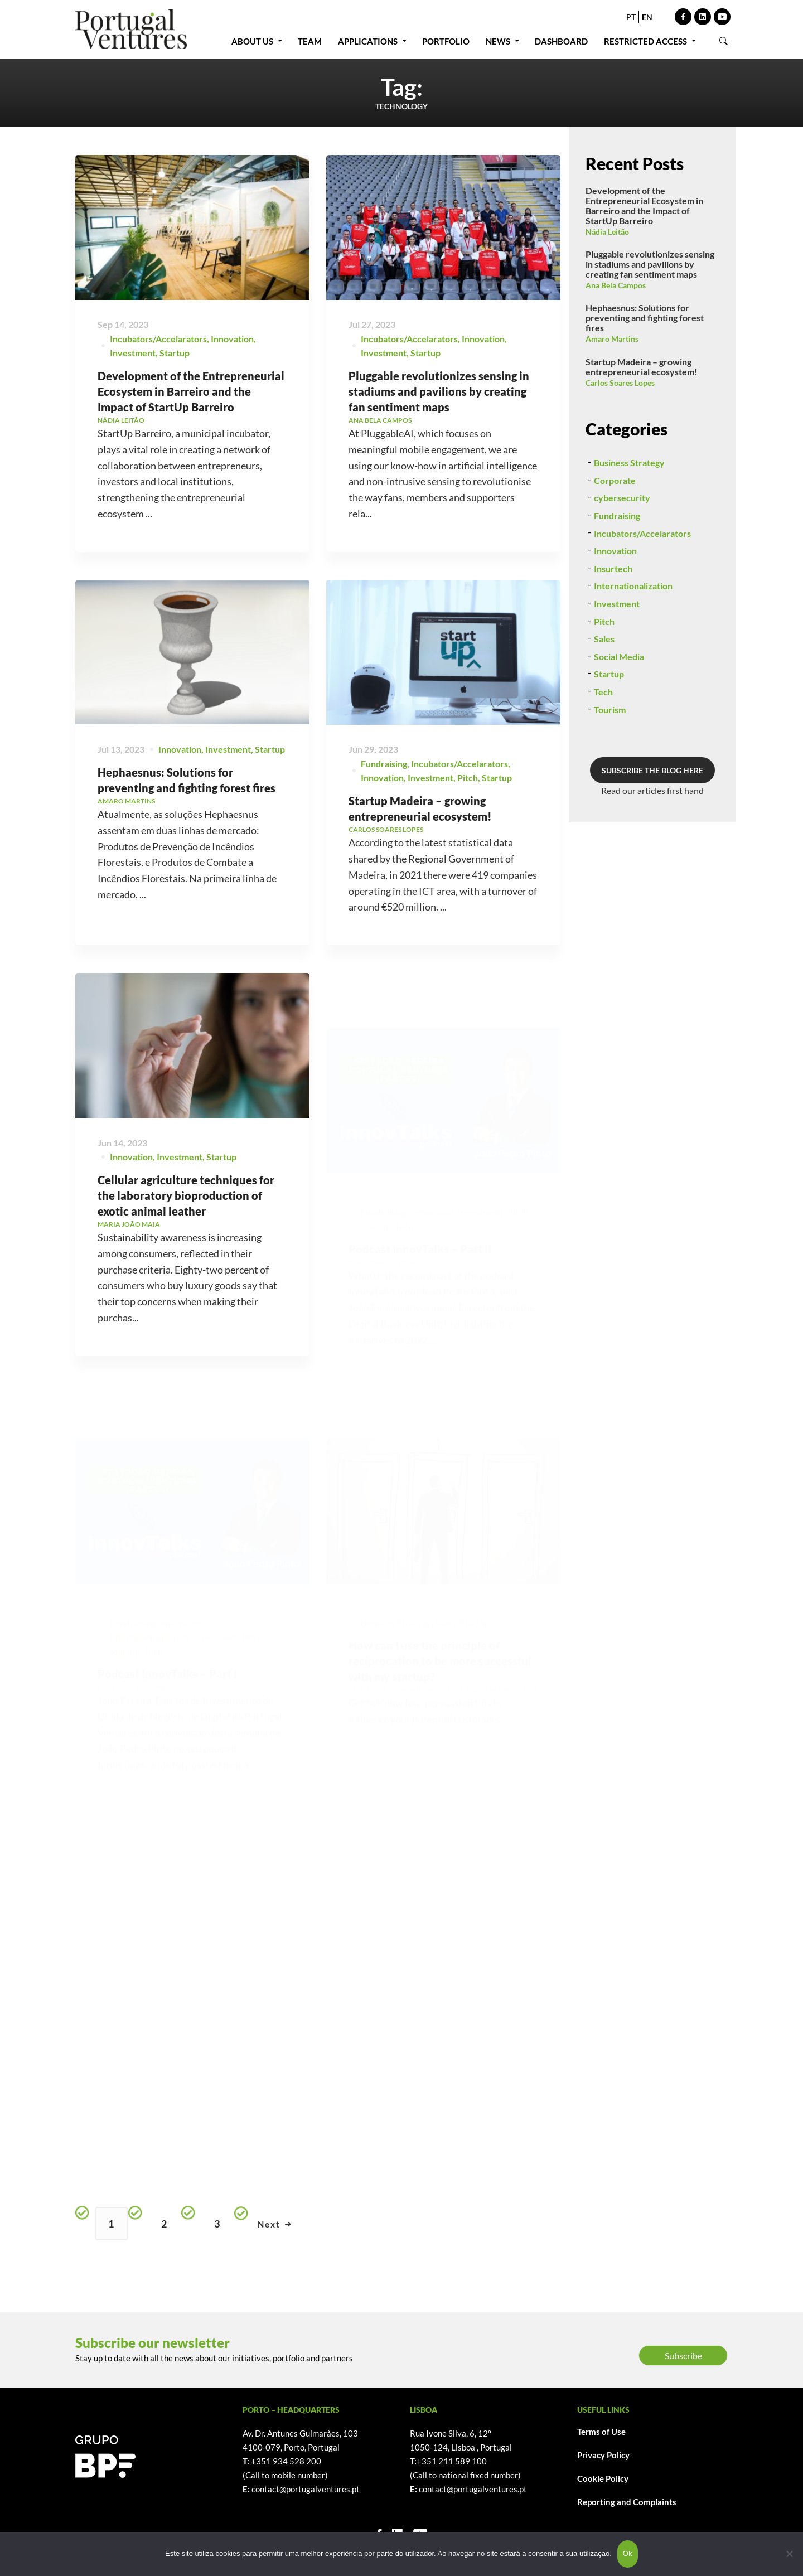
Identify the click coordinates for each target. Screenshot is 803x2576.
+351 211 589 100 (452, 2461)
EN (647, 17)
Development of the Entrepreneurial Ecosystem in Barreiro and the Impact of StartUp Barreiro (191, 391)
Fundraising (617, 568)
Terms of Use (601, 2432)
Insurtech (613, 621)
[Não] (789, 2553)
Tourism (610, 762)
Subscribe (683, 2355)
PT (631, 17)
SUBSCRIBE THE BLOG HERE (652, 823)
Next (275, 2224)
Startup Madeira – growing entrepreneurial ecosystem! (642, 366)
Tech (603, 744)
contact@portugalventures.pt (305, 2489)
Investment (133, 352)
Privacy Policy (603, 2455)
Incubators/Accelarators (158, 338)
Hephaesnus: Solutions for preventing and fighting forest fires (645, 317)
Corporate (615, 533)
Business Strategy (629, 515)
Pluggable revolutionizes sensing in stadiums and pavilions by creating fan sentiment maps (439, 392)
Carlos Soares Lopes (620, 383)
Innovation (232, 338)
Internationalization (633, 639)
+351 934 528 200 (286, 2461)
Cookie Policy (602, 2478)
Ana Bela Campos (616, 285)
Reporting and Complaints (626, 2502)
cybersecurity (622, 551)
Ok (627, 2553)
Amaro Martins (612, 338)
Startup (174, 352)
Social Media (619, 709)
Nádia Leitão (607, 231)
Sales (604, 691)
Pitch (604, 674)
